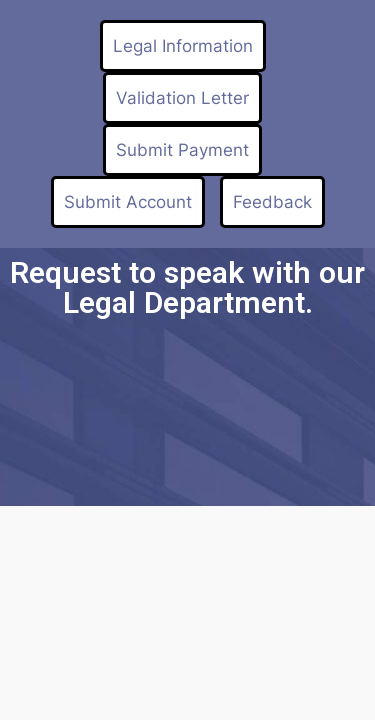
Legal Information (183, 46)
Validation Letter (182, 98)
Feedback (272, 202)
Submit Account (128, 202)
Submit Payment (182, 150)
